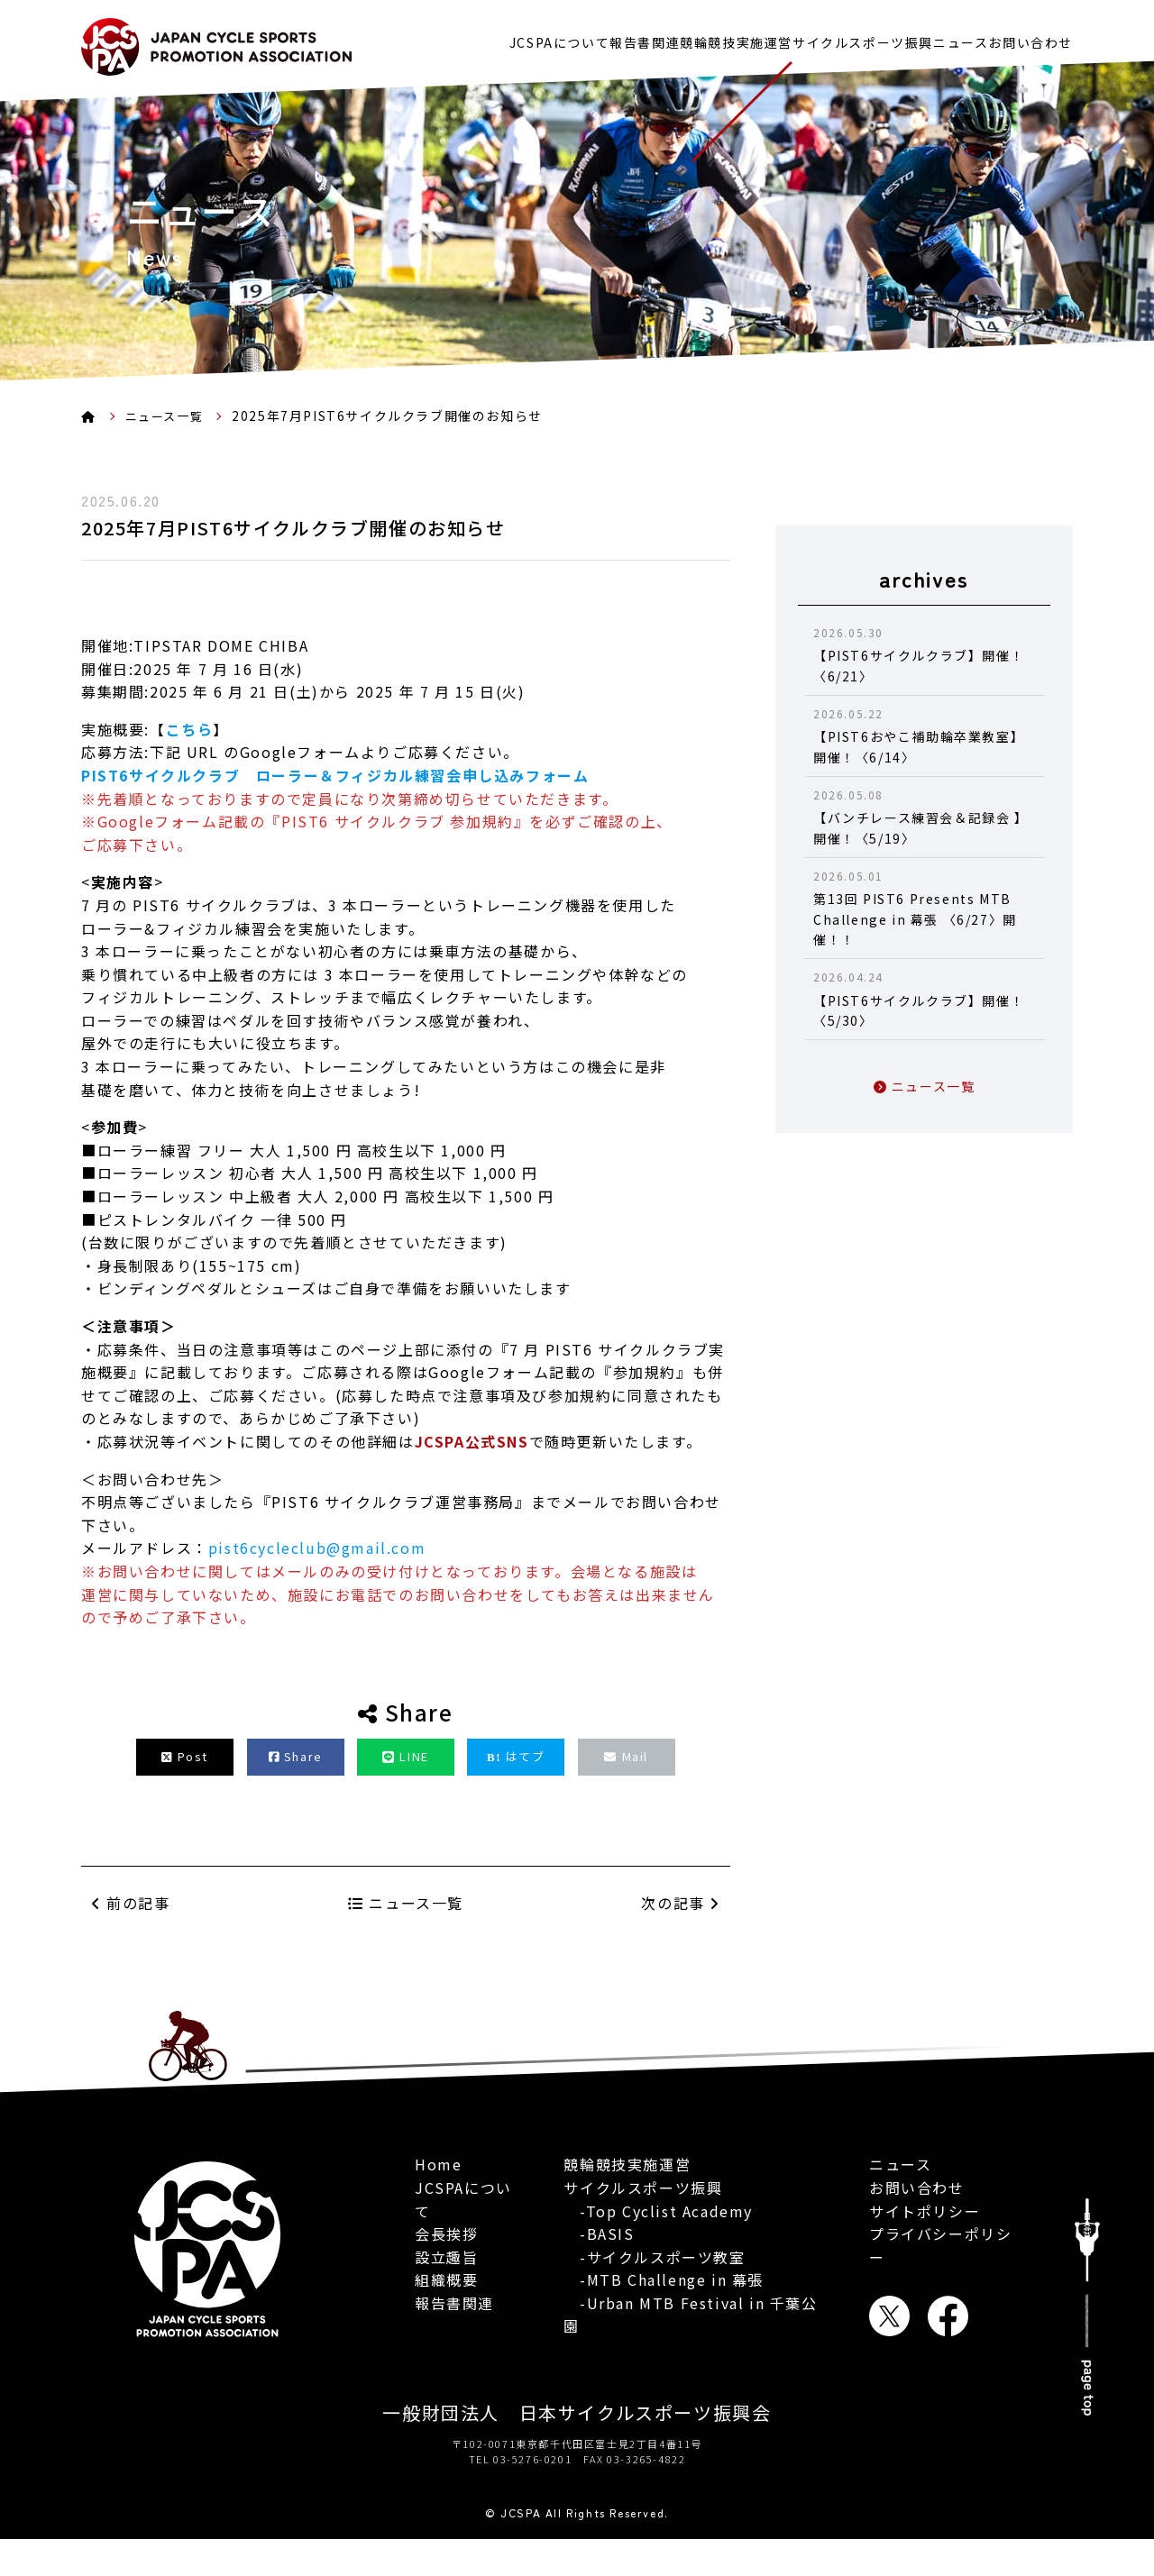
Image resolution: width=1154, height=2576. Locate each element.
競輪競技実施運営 (676, 38)
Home (438, 2157)
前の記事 (130, 1894)
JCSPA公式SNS (472, 1441)
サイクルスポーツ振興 (823, 38)
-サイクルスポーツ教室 (654, 2259)
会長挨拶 (446, 2226)
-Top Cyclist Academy (658, 2213)
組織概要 (446, 2272)
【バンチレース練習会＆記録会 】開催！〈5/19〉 (924, 816)
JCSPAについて (460, 38)
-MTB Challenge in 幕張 (663, 2283)
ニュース (940, 38)
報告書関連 (565, 38)
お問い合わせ (1030, 38)
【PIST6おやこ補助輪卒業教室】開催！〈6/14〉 (924, 735)
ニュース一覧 (168, 415)
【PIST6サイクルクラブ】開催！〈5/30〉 (924, 998)
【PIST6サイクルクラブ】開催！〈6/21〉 (924, 654)
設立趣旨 (446, 2250)
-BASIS (598, 2237)
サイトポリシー (924, 2250)
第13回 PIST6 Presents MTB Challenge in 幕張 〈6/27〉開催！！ (924, 907)
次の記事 (680, 1941)
